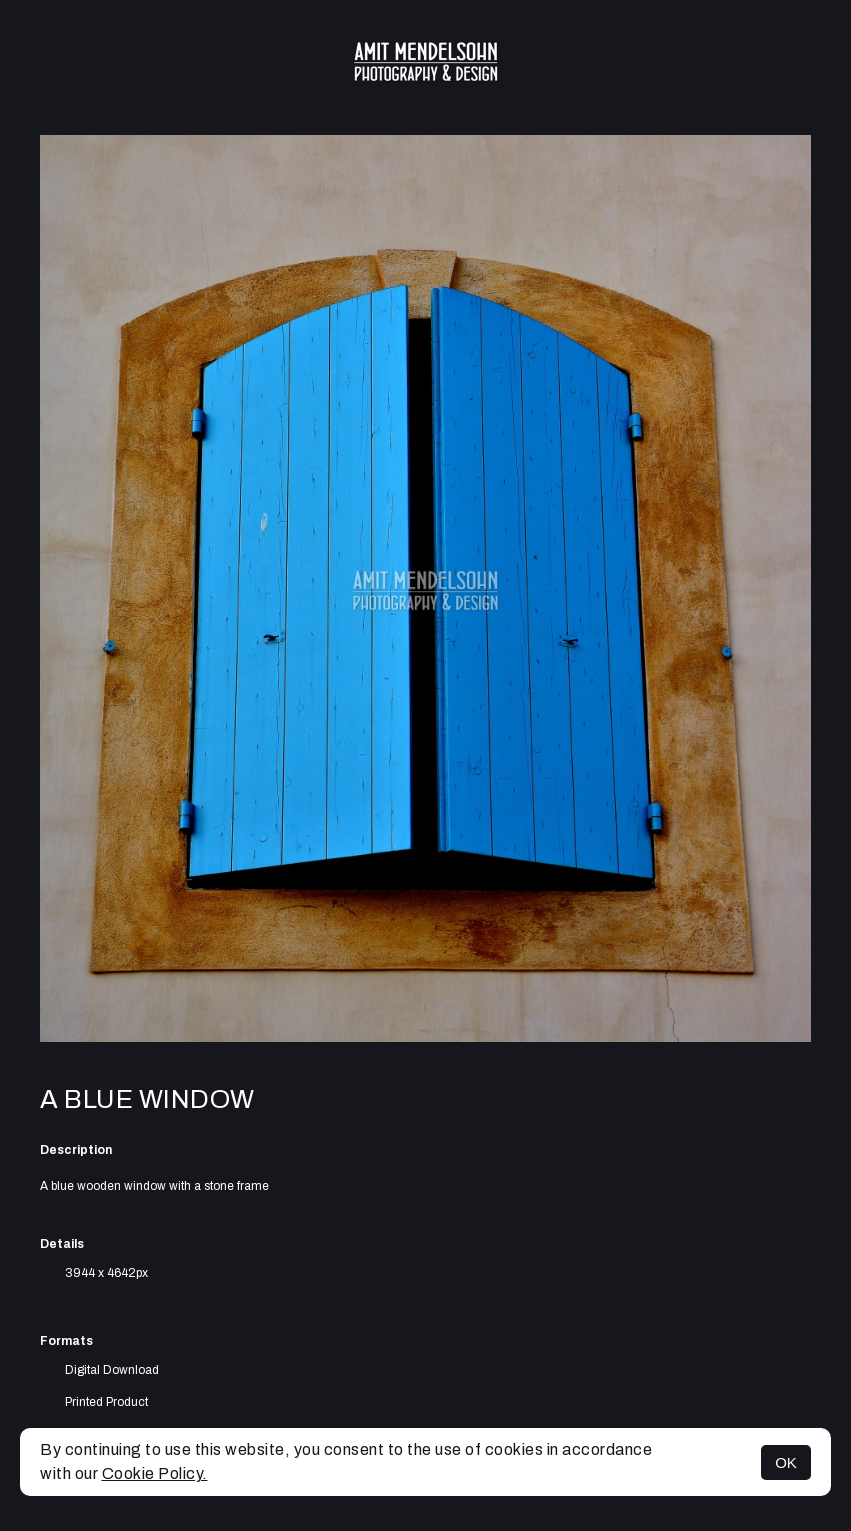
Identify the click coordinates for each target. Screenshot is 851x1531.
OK (786, 1462)
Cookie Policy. (155, 1473)
